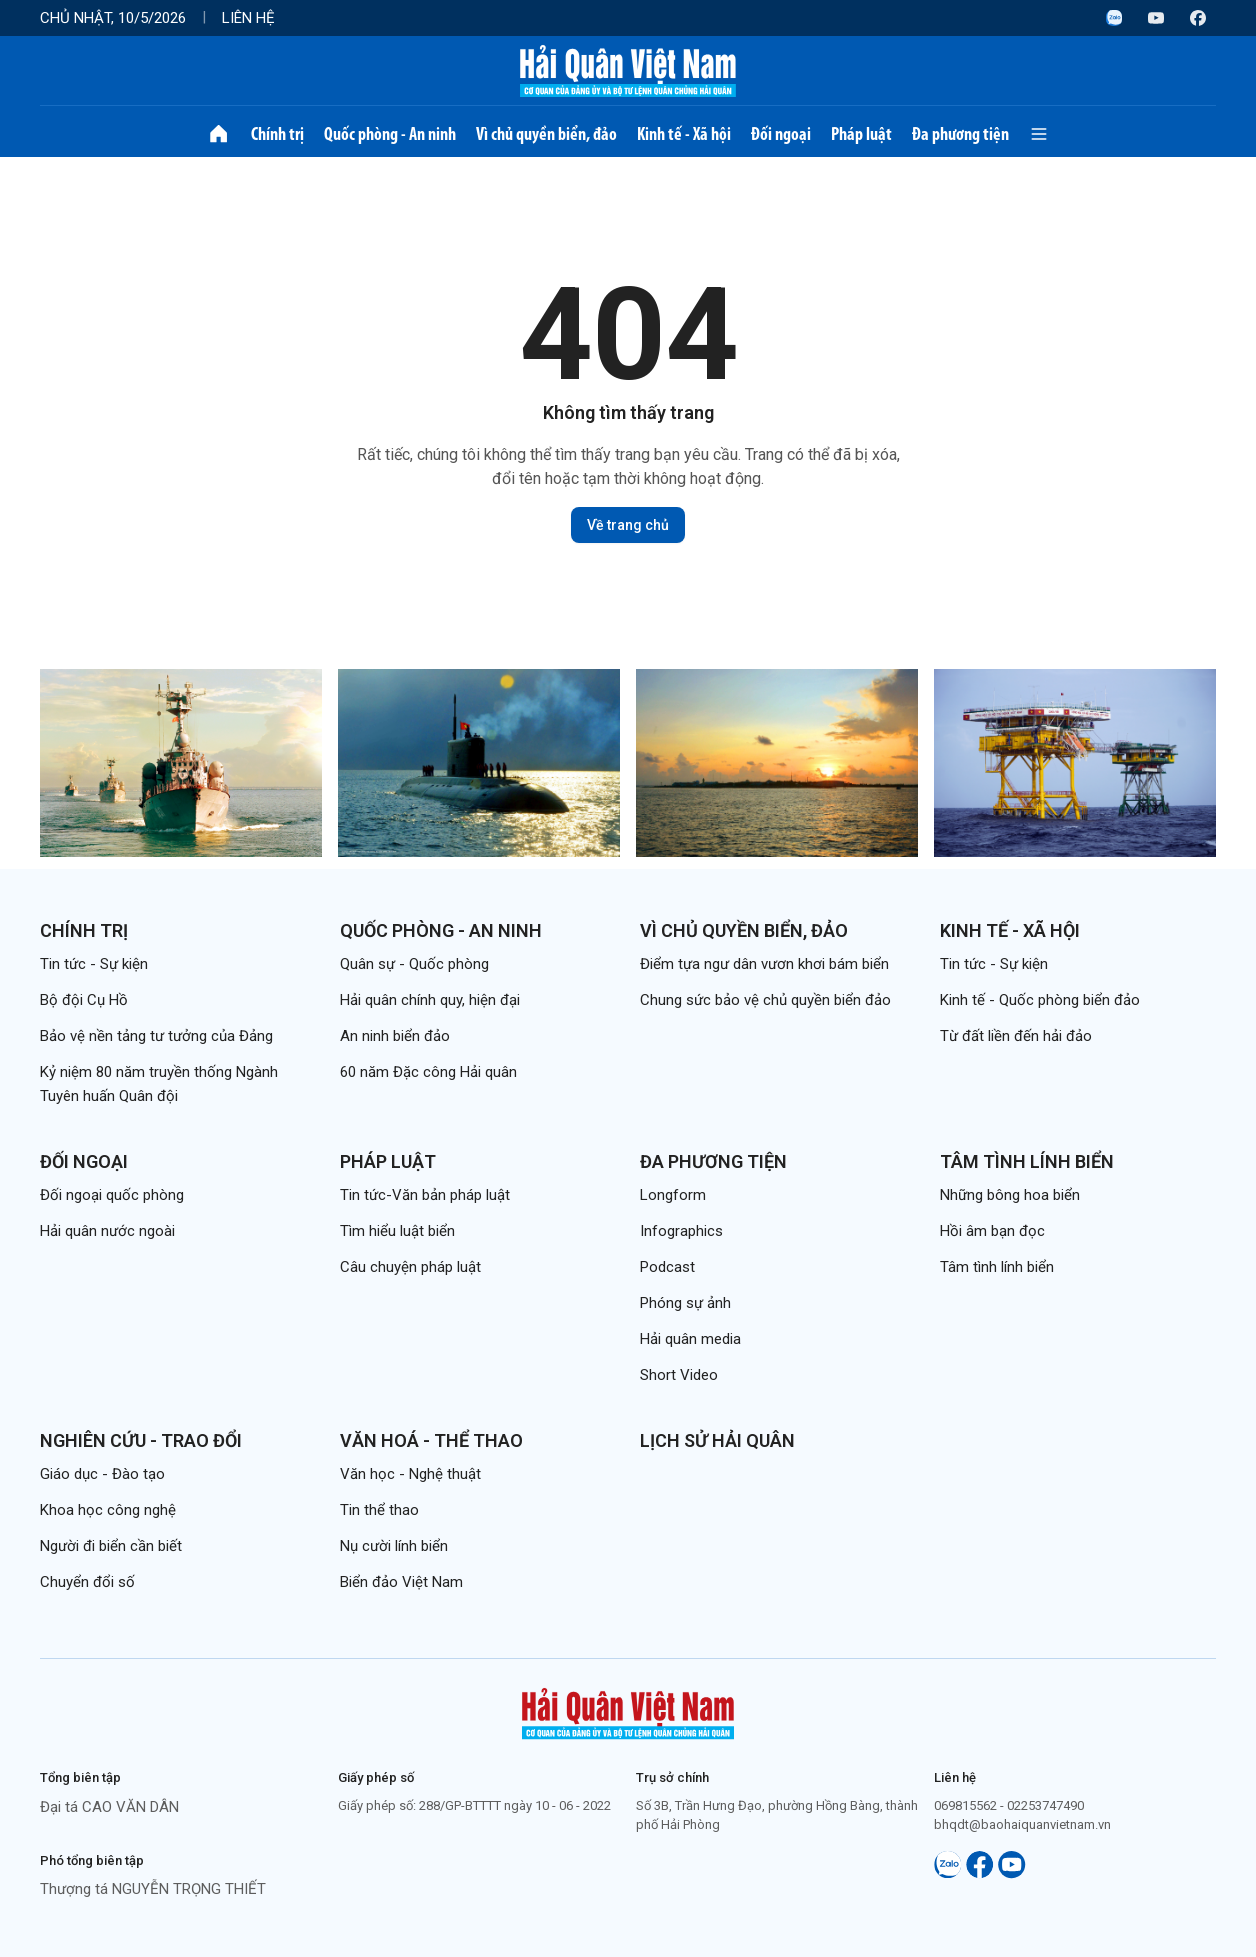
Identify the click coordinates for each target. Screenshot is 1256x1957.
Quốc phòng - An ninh (390, 134)
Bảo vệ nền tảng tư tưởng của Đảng (156, 1036)
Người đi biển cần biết (111, 1546)
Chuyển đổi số (87, 1582)
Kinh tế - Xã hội (684, 134)
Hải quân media (690, 1339)
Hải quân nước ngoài (107, 1231)
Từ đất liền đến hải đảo (1016, 1036)
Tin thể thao (379, 1510)
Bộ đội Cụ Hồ (84, 1000)
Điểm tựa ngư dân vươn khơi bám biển (764, 964)
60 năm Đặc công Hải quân (428, 1072)
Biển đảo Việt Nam (401, 1582)
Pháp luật (861, 134)
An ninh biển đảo (395, 1036)
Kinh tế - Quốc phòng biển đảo (1040, 1000)
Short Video (679, 1375)
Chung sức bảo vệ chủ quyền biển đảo (765, 1000)
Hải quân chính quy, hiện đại (430, 1000)
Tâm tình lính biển (1027, 1161)
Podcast (667, 1267)
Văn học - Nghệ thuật (410, 1474)
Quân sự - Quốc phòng (414, 964)
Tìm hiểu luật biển (397, 1231)
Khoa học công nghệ (108, 1510)
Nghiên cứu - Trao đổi (141, 1440)
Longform (673, 1195)
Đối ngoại (781, 134)
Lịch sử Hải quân (717, 1440)
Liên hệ (248, 18)
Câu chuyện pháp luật (410, 1267)
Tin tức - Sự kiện (94, 964)
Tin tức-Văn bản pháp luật (425, 1195)
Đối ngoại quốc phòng (112, 1195)
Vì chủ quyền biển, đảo (546, 134)
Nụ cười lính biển (394, 1546)
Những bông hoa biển (1010, 1195)
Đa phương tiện (960, 134)
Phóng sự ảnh (685, 1303)
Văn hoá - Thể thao (431, 1440)
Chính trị (277, 134)
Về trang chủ (628, 525)
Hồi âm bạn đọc (992, 1231)
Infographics (681, 1231)
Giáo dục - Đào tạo (102, 1474)
